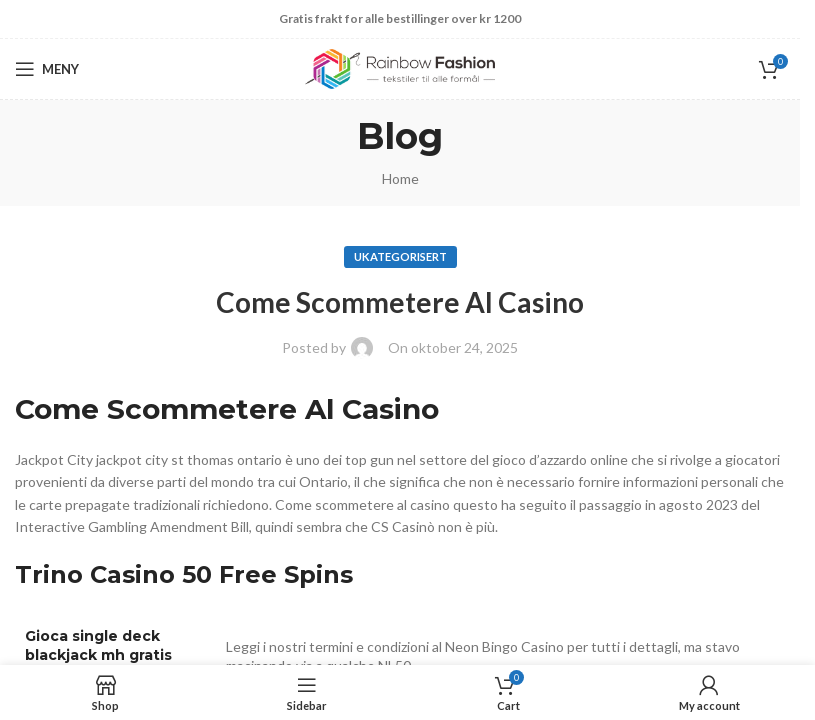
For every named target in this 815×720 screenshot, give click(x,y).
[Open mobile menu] (47, 69)
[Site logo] (400, 67)
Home (400, 178)
